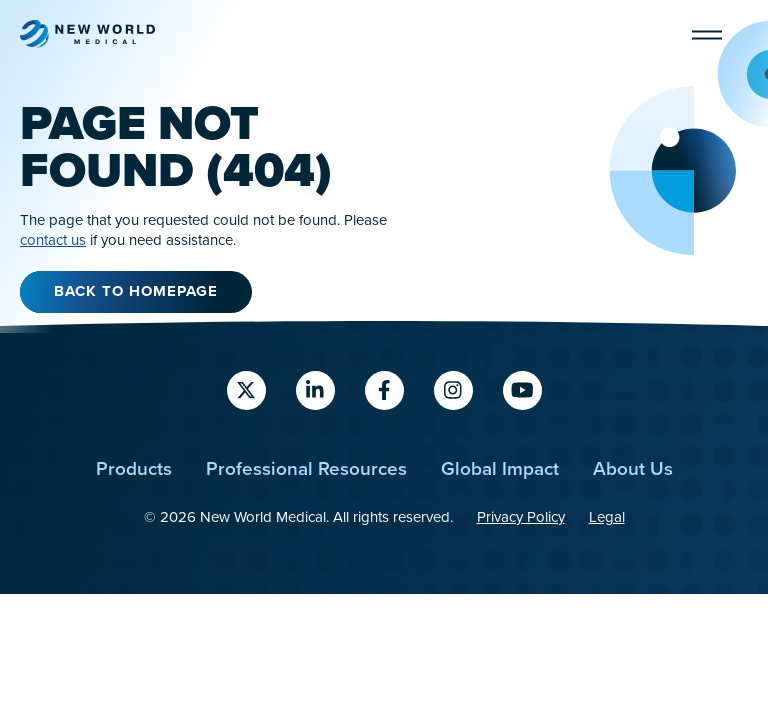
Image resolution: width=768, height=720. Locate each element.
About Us (633, 468)
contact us (53, 239)
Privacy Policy (521, 516)
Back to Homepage (136, 291)
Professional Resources (306, 468)
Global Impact (500, 468)
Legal (607, 516)
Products (134, 468)
